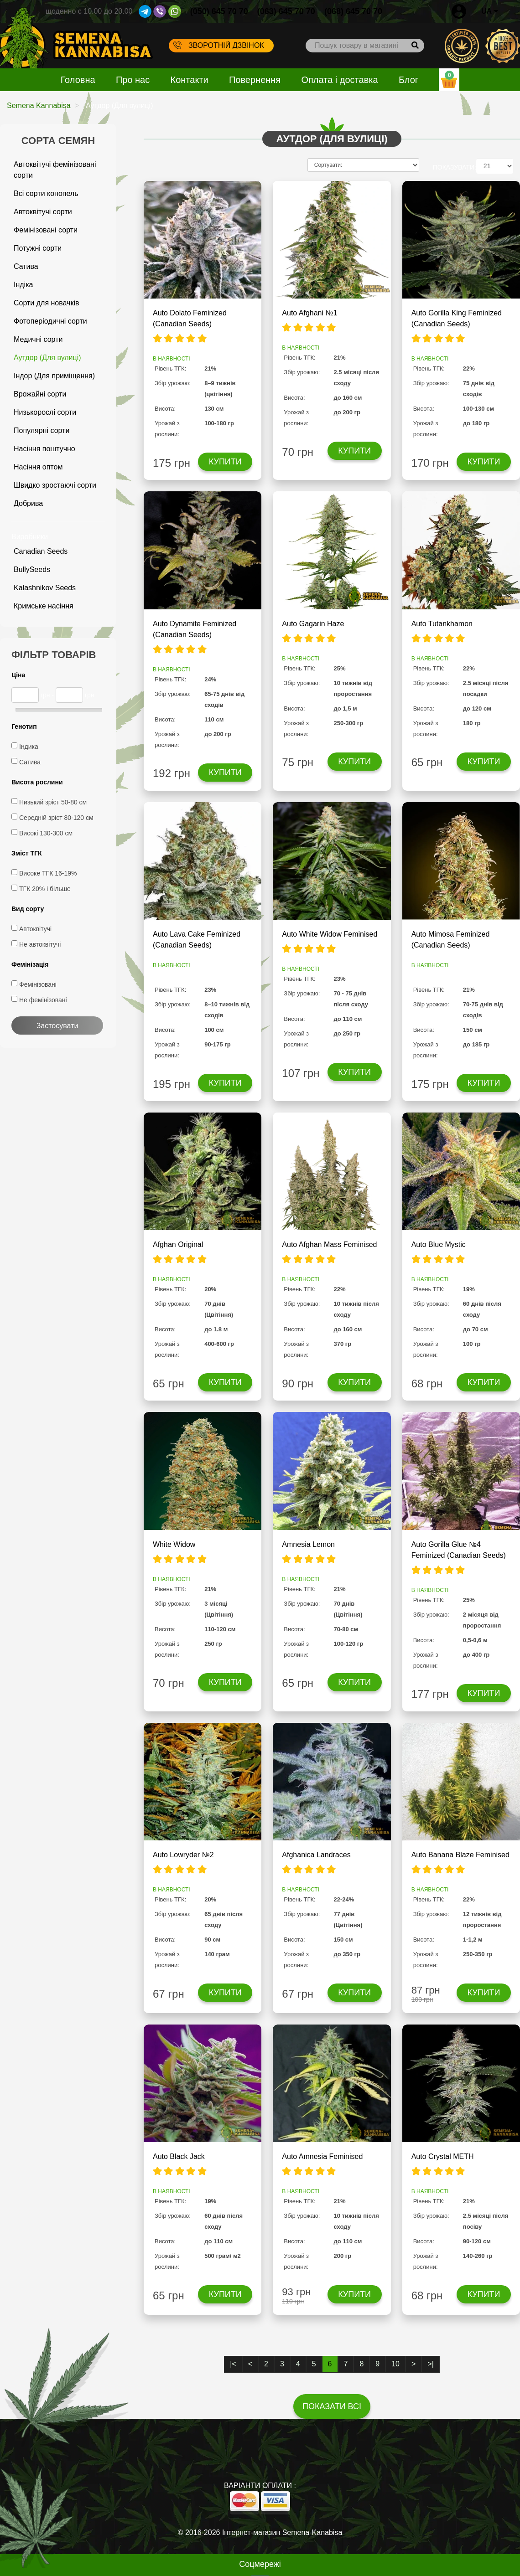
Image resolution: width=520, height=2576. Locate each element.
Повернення (255, 80)
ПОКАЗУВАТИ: (454, 167)
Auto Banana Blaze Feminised (460, 1855)
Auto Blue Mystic (438, 1244)
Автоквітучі (35, 929)
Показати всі (331, 2406)
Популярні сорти (41, 430)
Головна (78, 80)
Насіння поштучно (44, 449)
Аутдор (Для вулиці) (47, 357)
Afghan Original (178, 1244)
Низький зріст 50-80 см (53, 802)
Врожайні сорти (40, 394)
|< (233, 2364)
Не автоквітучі (40, 944)
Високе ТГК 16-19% (48, 873)
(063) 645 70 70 (286, 11)
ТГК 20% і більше (45, 888)
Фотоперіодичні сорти (50, 321)
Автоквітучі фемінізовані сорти (55, 169)
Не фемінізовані (43, 1000)
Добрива (28, 503)
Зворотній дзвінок (218, 45)
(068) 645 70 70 (353, 11)
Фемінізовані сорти (46, 230)
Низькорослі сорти (45, 412)
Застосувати (57, 1026)
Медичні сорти (38, 339)
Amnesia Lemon (308, 1544)
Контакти (189, 80)
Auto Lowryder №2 (183, 1855)
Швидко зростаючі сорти (55, 485)
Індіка (23, 285)
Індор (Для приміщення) (54, 376)
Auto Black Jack (179, 2156)
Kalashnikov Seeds (45, 588)
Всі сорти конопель (46, 193)
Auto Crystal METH (442, 2156)
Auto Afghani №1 (309, 313)
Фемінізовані (38, 984)
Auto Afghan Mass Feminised (329, 1244)
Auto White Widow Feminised (329, 934)
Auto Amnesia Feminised (322, 2156)
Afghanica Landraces (316, 1855)
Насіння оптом (38, 467)
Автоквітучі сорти (43, 212)
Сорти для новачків (46, 303)
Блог (408, 80)
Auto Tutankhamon (442, 624)
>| (430, 2364)
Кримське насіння (43, 606)
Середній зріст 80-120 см (56, 817)
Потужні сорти (38, 248)
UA (489, 11)
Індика (28, 746)
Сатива (26, 266)
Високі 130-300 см (46, 833)
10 (395, 2364)
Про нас (133, 80)
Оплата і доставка (339, 80)
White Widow (174, 1544)
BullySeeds (32, 569)
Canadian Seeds (41, 551)
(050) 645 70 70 (219, 11)
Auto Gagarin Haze (313, 624)
